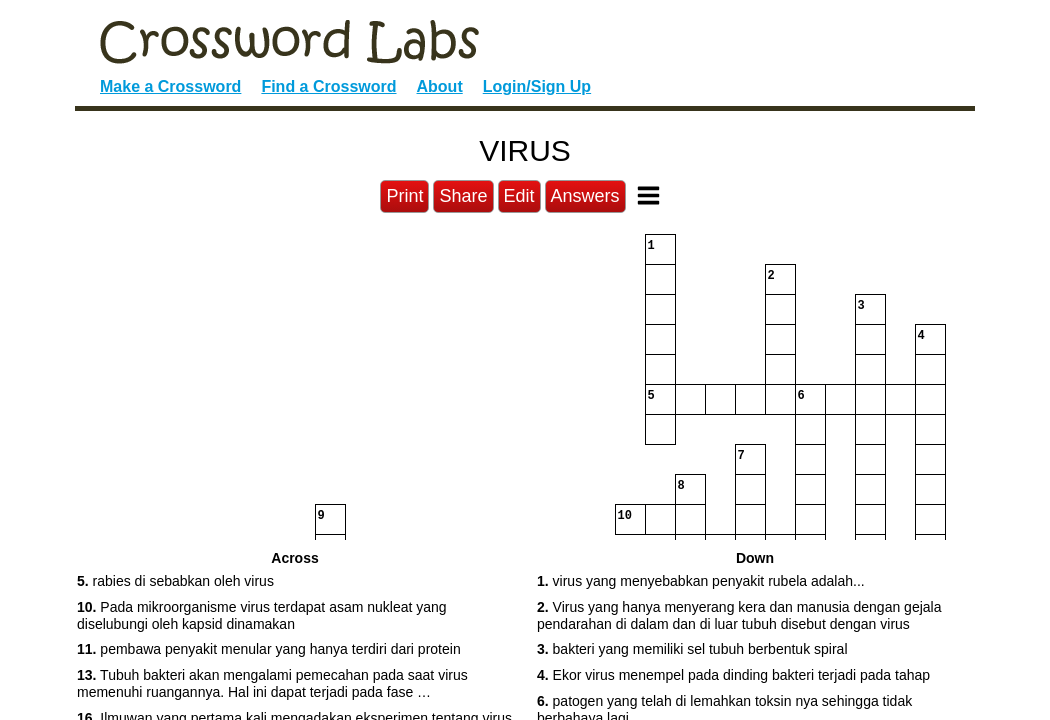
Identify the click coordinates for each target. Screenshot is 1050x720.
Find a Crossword (328, 86)
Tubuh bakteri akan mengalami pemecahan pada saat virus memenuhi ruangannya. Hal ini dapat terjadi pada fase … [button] (272, 683)
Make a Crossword (170, 86)
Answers (585, 196)
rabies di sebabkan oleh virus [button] (175, 581)
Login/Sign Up (537, 86)
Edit (519, 196)
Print (404, 196)
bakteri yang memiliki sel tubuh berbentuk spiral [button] (692, 649)
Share (463, 196)
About (440, 86)
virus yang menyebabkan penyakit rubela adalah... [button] (701, 581)
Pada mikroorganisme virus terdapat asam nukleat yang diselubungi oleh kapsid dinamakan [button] (262, 615)
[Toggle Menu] (648, 195)
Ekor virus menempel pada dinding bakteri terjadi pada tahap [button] (733, 675)
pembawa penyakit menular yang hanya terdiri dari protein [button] (269, 649)
